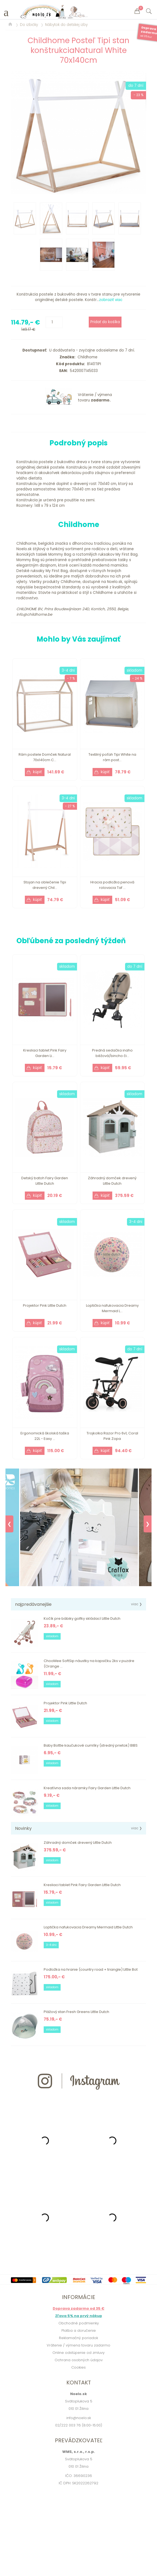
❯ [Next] (148, 1524)
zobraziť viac (110, 299)
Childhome (86, 357)
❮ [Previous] (9, 1524)
